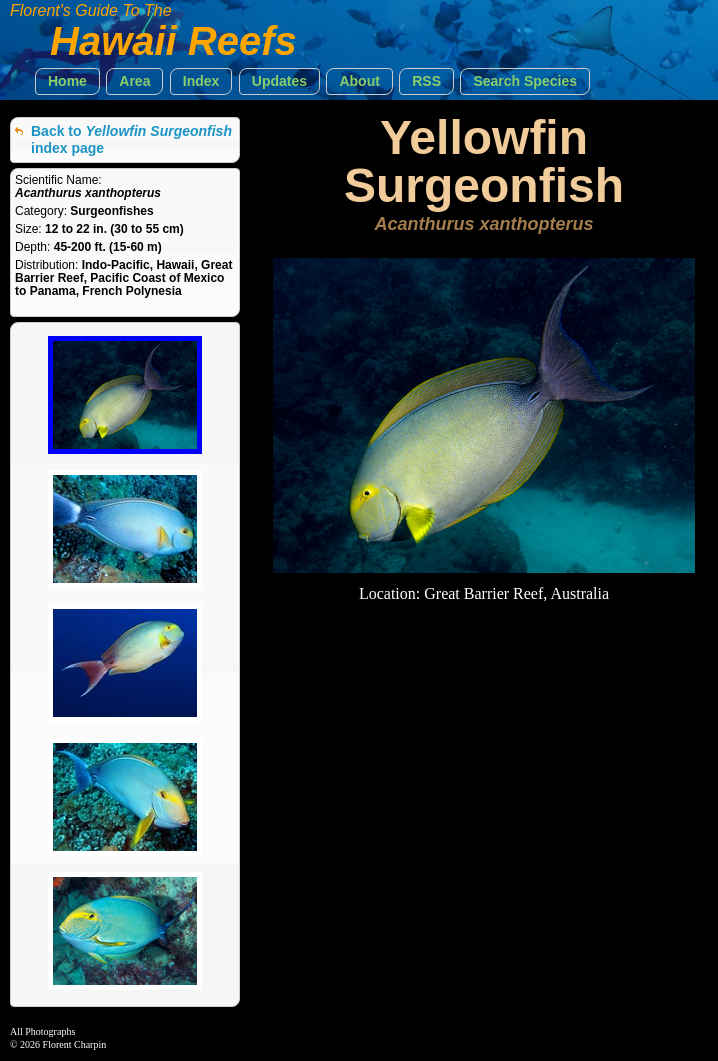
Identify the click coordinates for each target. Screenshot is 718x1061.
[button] (67, 81)
